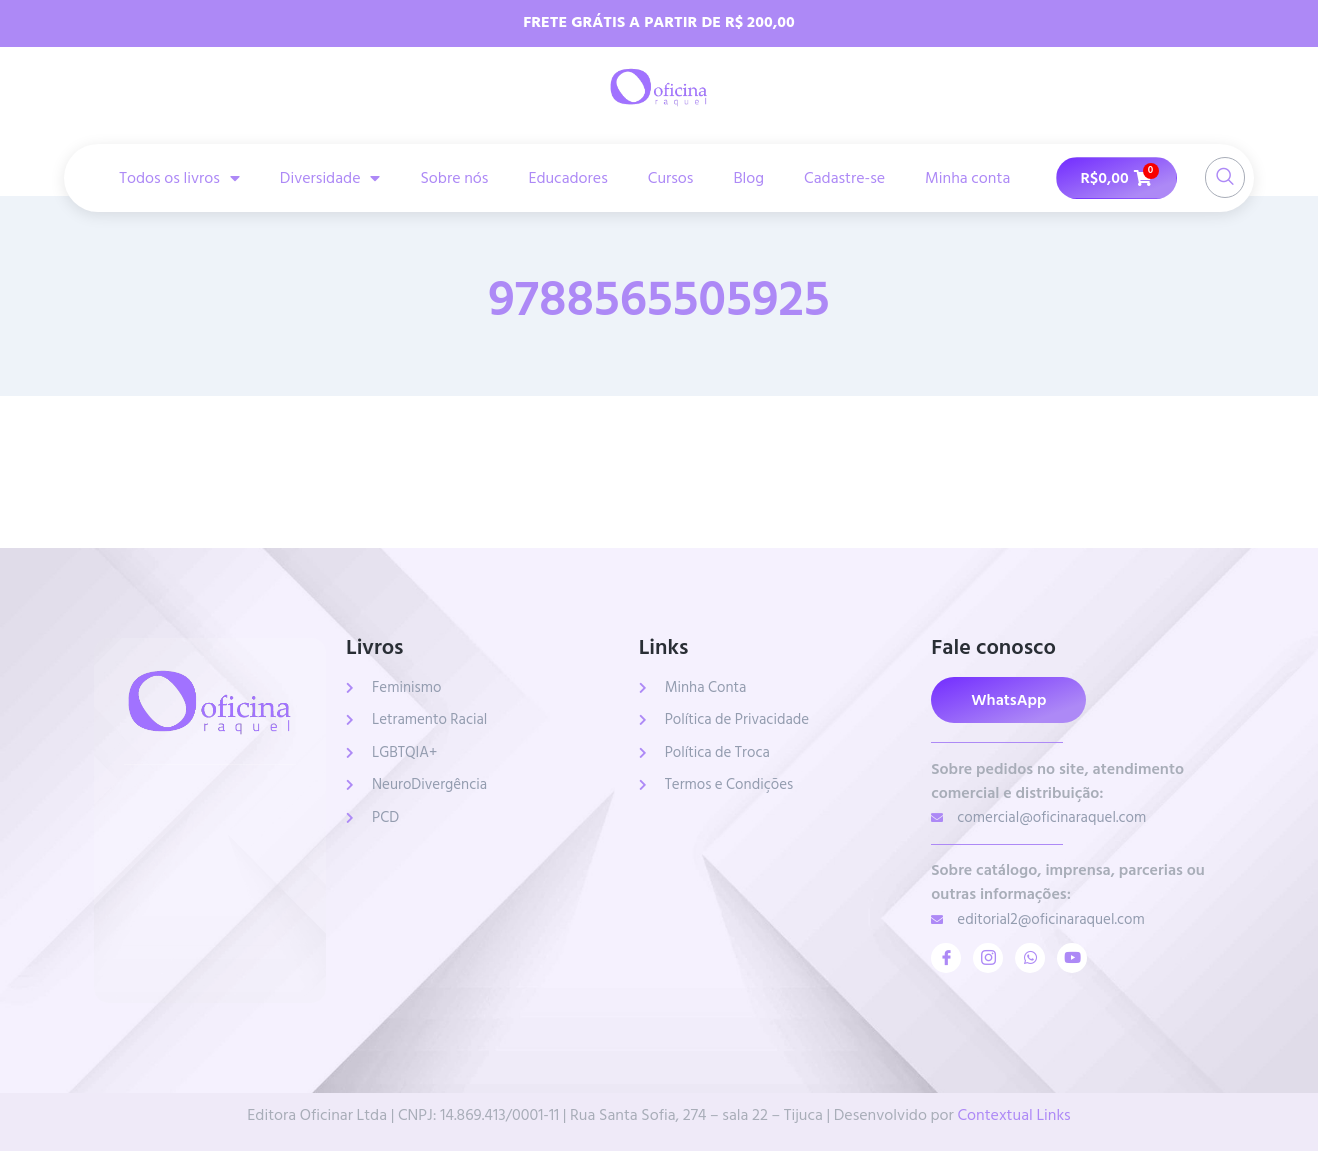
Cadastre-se (844, 178)
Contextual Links (1013, 1115)
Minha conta (967, 178)
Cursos (671, 178)
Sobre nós (454, 178)
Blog (748, 178)
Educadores (567, 178)
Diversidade (330, 178)
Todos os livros (179, 178)
